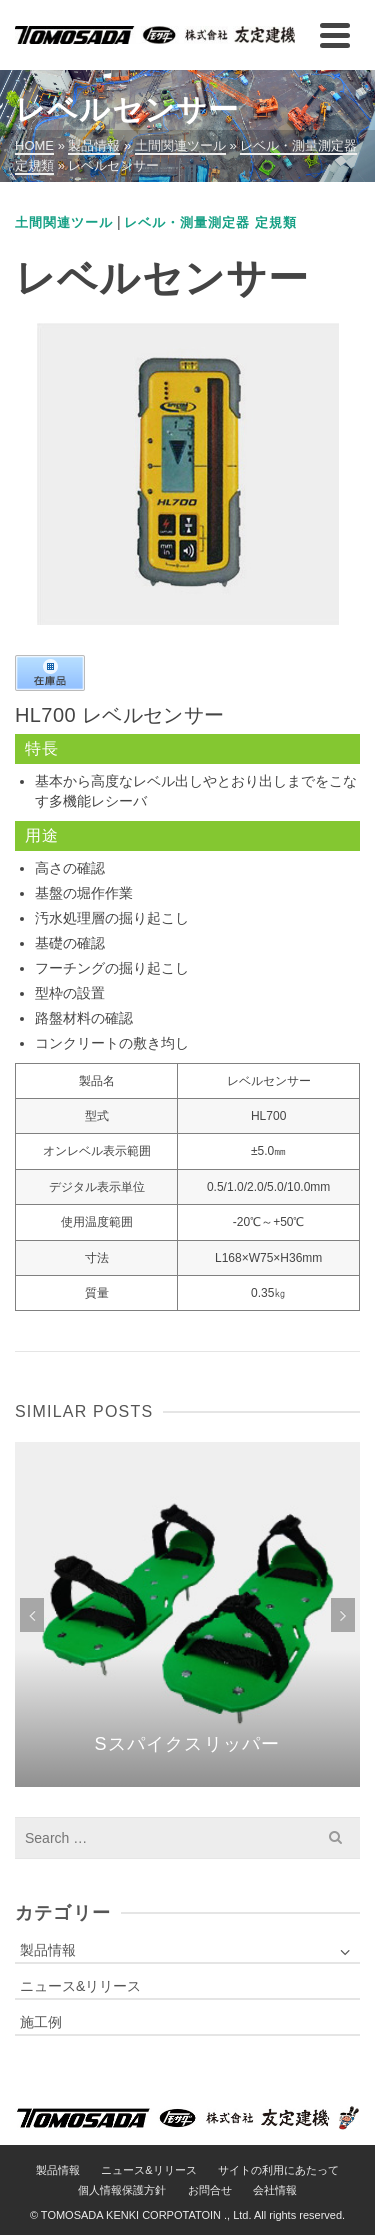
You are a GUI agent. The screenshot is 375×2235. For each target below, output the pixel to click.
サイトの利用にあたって (278, 2170)
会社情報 (275, 2190)
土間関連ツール (64, 222)
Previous (32, 1615)
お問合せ (210, 2190)
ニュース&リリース (80, 1986)
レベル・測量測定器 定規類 (210, 222)
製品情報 (48, 1950)
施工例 (41, 2022)
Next (343, 1615)
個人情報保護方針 (122, 2190)
